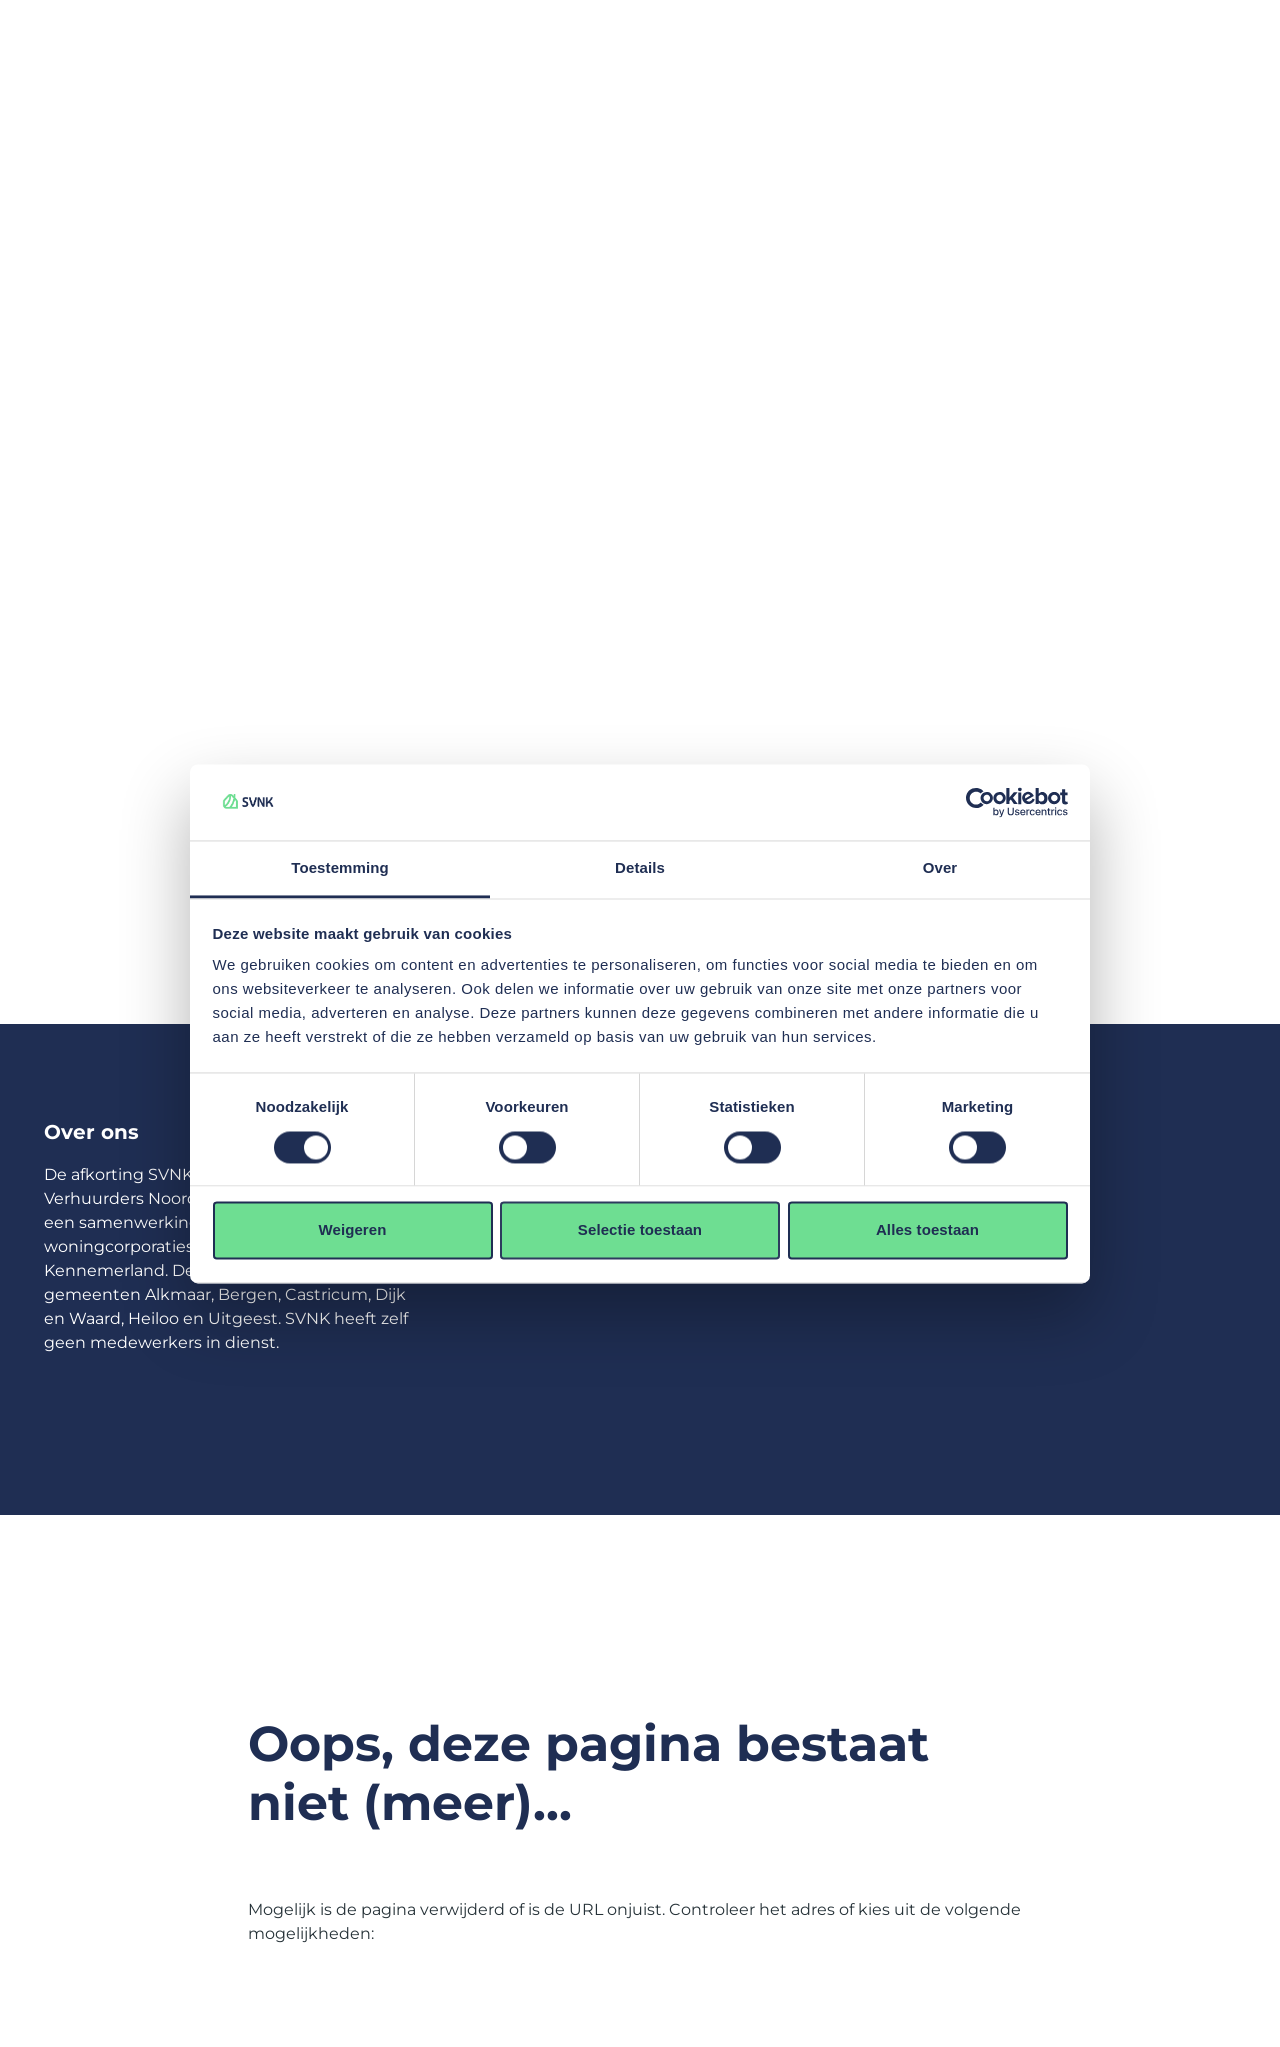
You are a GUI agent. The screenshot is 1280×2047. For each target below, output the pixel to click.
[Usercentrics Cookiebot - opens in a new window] (980, 802)
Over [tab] (940, 868)
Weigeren (352, 1230)
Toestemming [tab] (340, 868)
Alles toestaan (927, 1230)
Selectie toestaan (640, 1230)
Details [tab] (640, 868)
